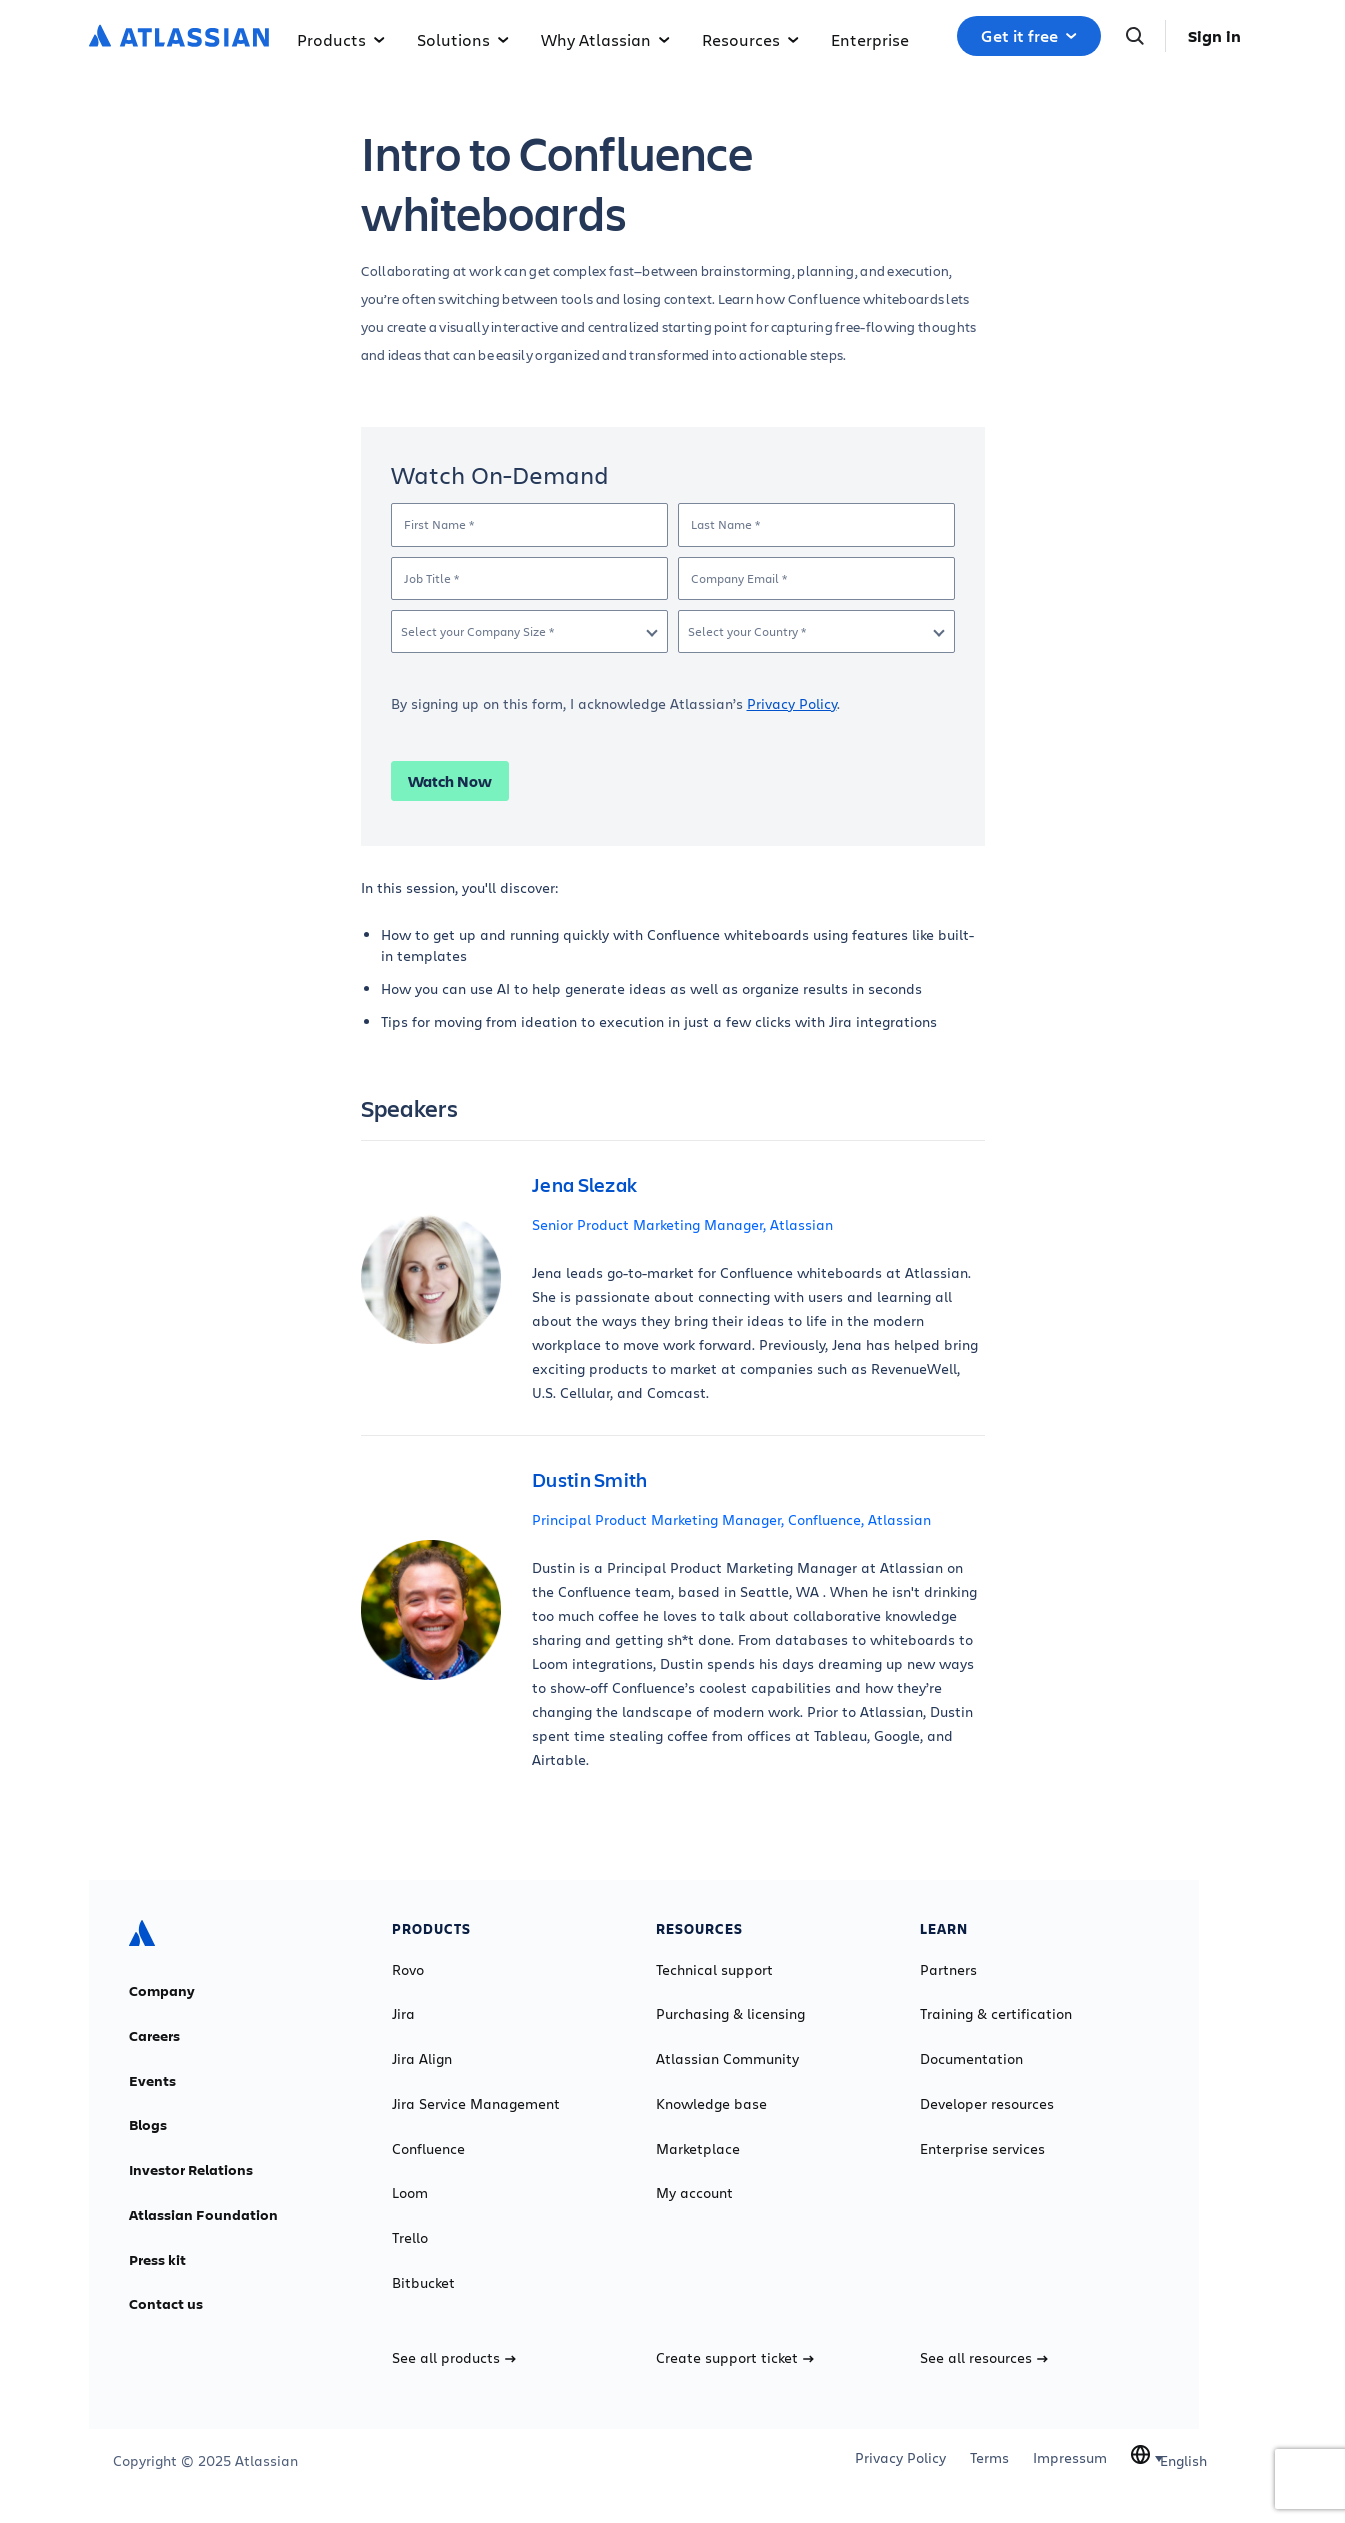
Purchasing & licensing (730, 2014)
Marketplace (698, 2149)
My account (694, 2193)
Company (162, 1991)
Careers (154, 2036)
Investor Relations (191, 2170)
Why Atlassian (605, 39)
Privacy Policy (792, 703)
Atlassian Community (727, 2059)
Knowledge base (711, 2104)
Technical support (714, 1970)
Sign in (1214, 36)
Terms (989, 2458)
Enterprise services (982, 2149)
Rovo (408, 1970)
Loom (410, 2193)
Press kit (157, 2260)
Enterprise (870, 39)
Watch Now (450, 781)
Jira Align (422, 2059)
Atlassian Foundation (203, 2215)
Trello (410, 2238)
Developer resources (987, 2104)
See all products (454, 2358)
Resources (750, 39)
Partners (948, 1970)
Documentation (971, 2059)
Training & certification (996, 2014)
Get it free (1029, 36)
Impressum (1070, 2458)
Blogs (148, 2125)
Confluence (428, 2149)
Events (152, 2081)
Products (341, 39)
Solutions (463, 39)
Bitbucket (423, 2283)
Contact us (166, 2304)
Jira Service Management (476, 2104)
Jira (403, 2014)
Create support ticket (735, 2358)
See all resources (984, 2358)
